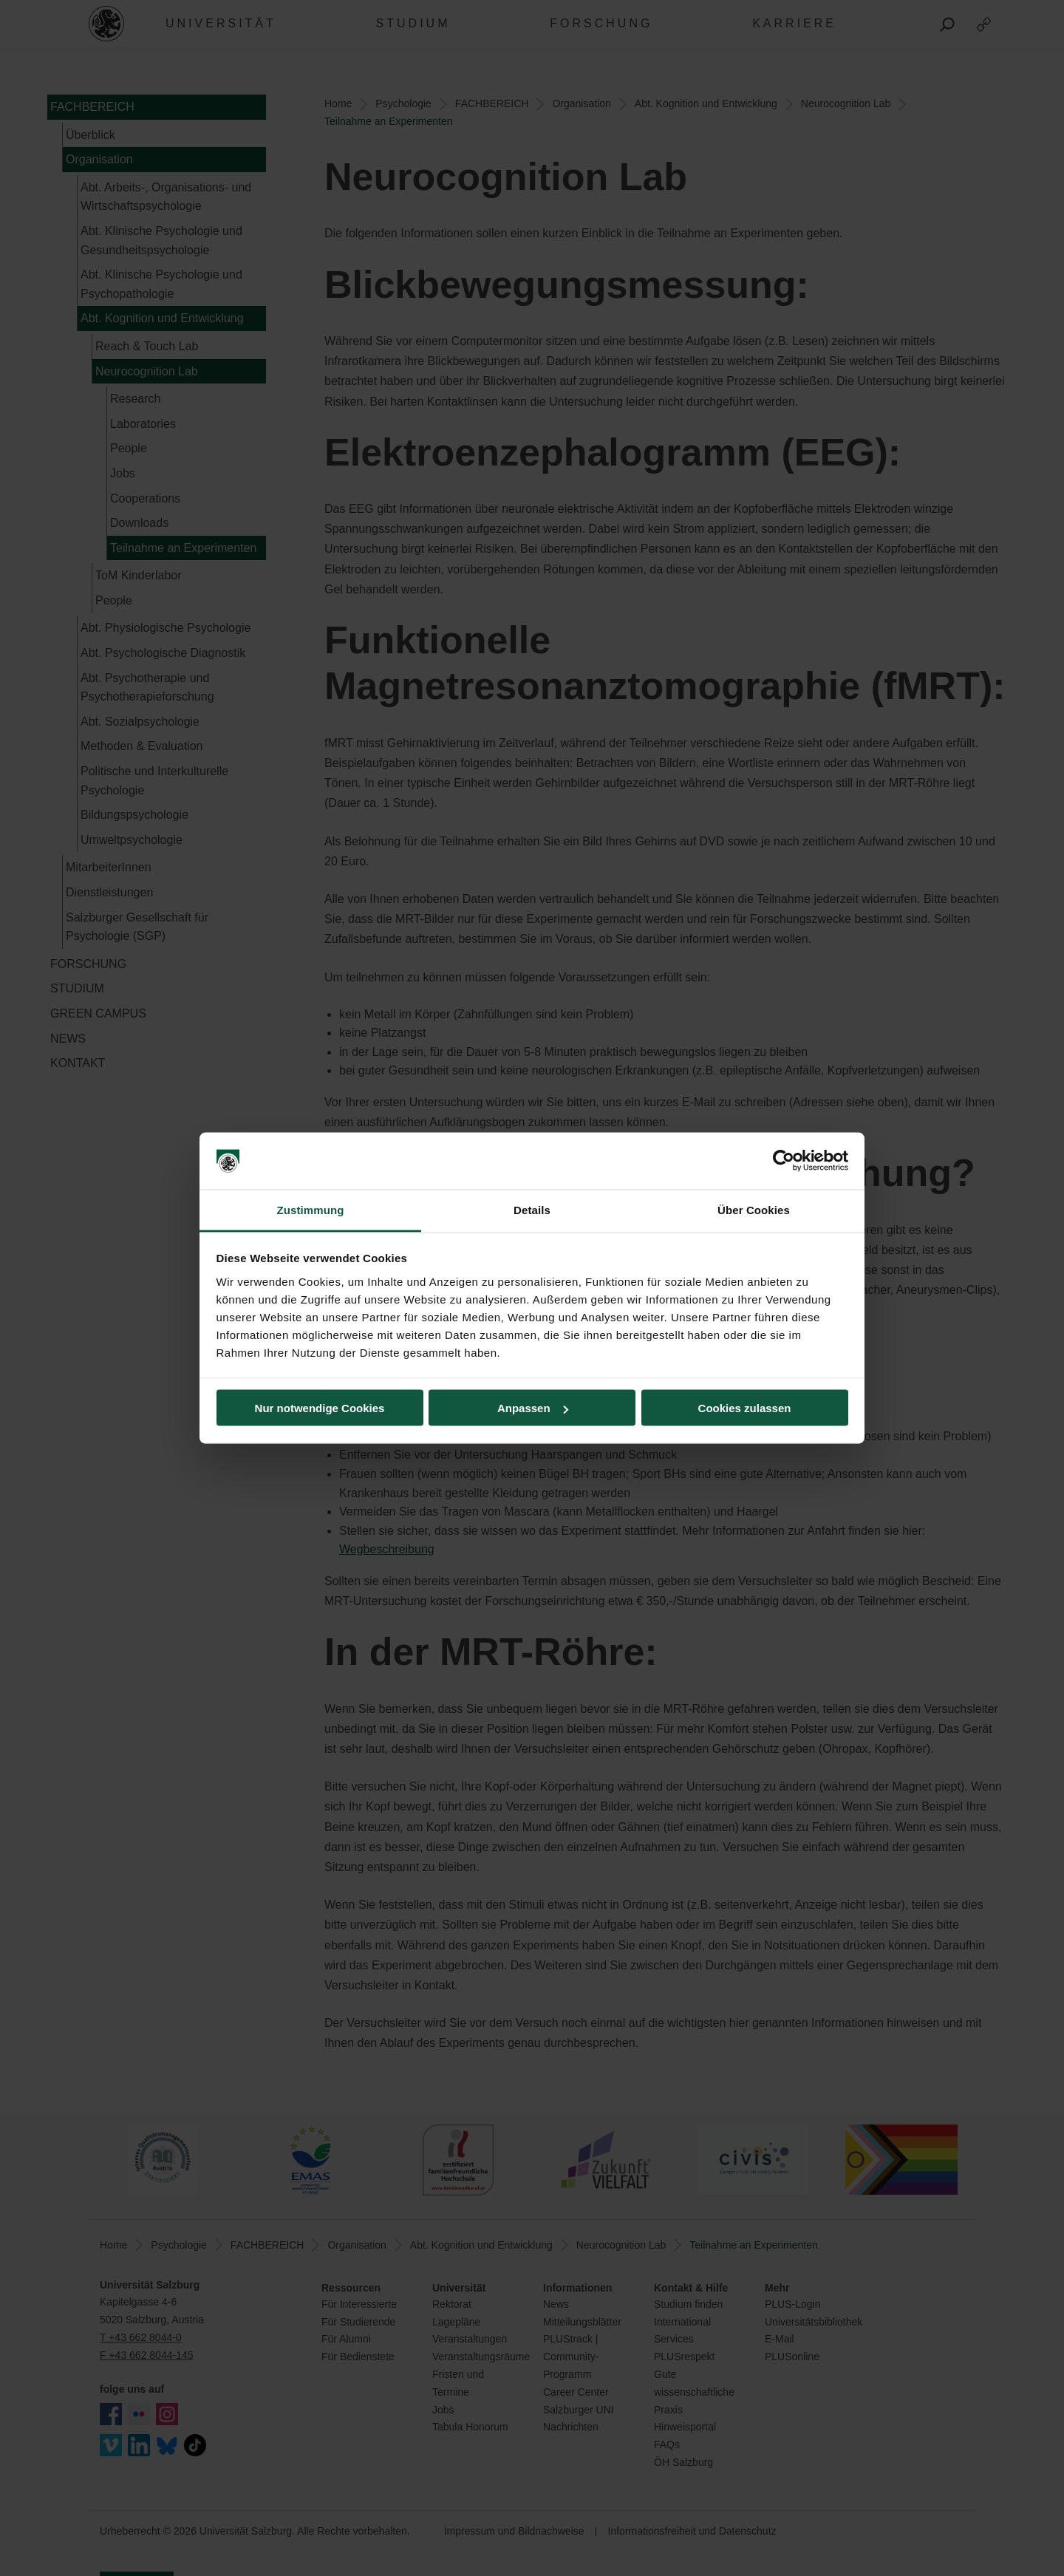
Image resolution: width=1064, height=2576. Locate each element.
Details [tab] (532, 1209)
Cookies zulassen (744, 1408)
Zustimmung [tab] (310, 1209)
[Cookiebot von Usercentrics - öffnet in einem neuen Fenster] (783, 1161)
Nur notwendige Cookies (320, 1408)
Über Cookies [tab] (753, 1209)
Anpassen (532, 1408)
